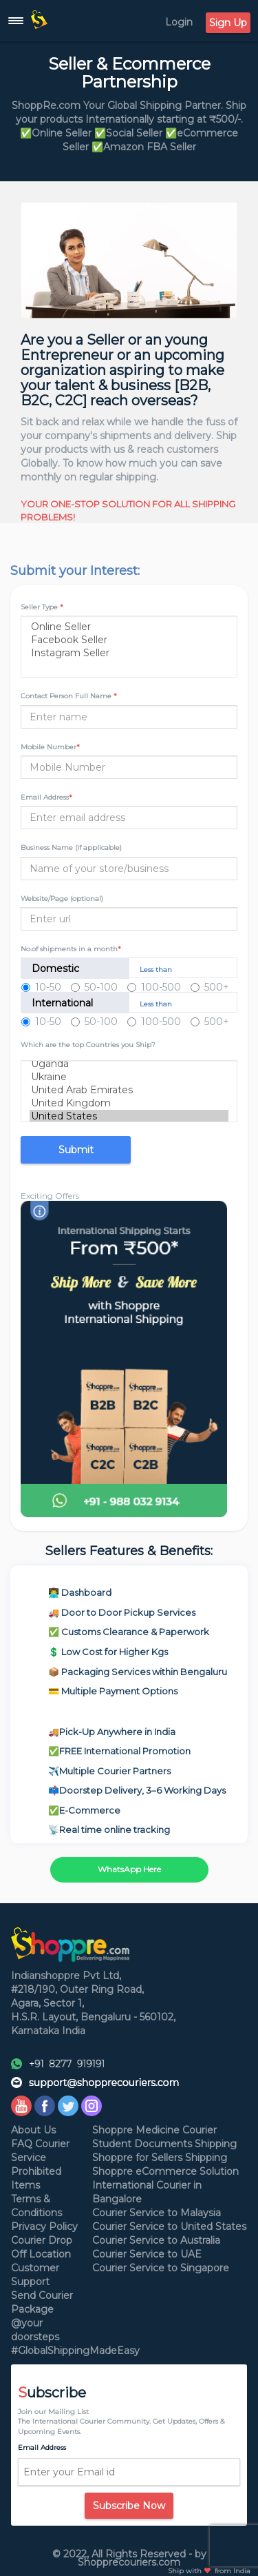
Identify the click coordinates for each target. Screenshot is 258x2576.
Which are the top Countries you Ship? (88, 1044)
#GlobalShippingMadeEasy (75, 2350)
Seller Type (42, 606)
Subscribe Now (129, 2505)
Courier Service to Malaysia (156, 2213)
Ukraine (129, 1077)
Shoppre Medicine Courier (154, 2130)
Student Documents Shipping (164, 2144)
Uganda (129, 1064)
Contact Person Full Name (69, 695)
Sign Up (228, 23)
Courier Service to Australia (156, 2240)
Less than (156, 969)
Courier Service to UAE (147, 2254)
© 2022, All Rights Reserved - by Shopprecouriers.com (129, 2558)
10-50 (41, 987)
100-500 (154, 987)
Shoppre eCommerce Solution (165, 2171)
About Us (33, 2130)
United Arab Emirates (129, 1090)
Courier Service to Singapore (160, 2268)
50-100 (94, 987)
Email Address (46, 797)
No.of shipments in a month (71, 948)
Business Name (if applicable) (71, 847)
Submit (76, 1150)
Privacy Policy (44, 2226)
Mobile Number (50, 746)
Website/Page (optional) (62, 898)
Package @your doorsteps (35, 2323)
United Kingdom (129, 1103)
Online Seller (129, 626)
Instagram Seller (129, 653)
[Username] (129, 767)
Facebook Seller (129, 640)
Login (179, 22)
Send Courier (42, 2295)
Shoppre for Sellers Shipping (159, 2157)
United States (129, 1116)
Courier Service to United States (169, 2226)
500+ (210, 987)
